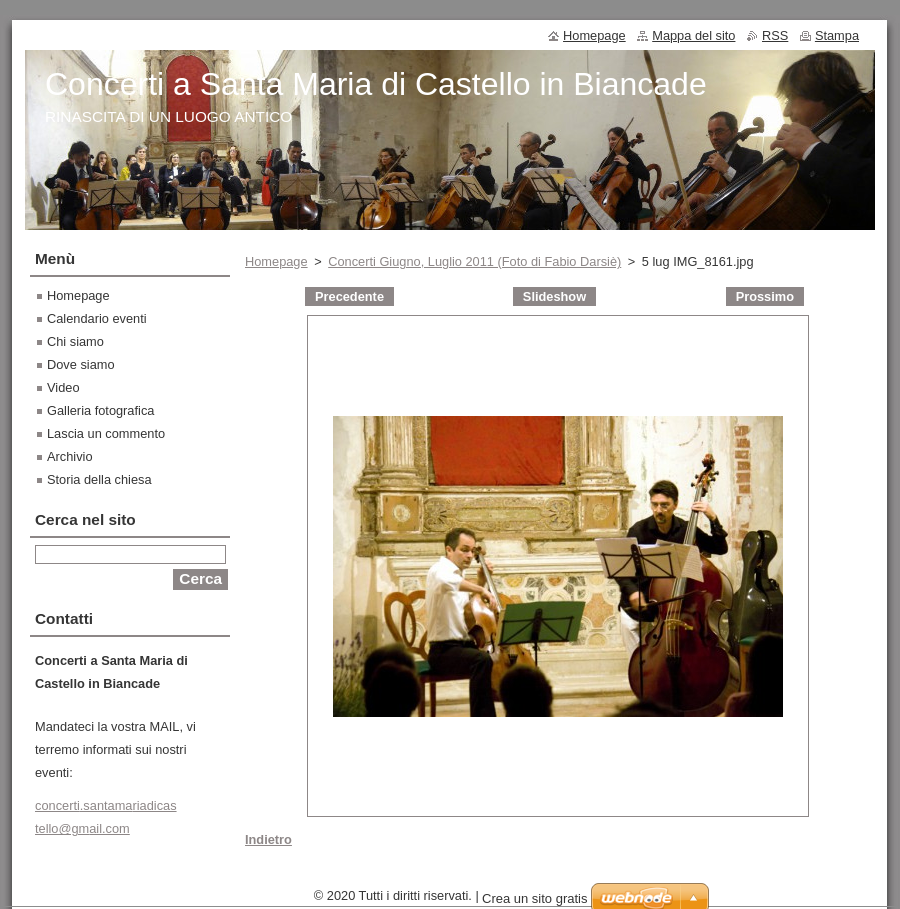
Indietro (268, 839)
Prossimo (765, 296)
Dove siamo (81, 364)
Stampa (837, 35)
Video (63, 387)
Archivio (70, 456)
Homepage (276, 261)
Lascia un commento (106, 433)
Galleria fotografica (100, 410)
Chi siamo (75, 341)
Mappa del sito (693, 35)
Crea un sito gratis (535, 898)
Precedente (349, 296)
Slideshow (554, 296)
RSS (775, 35)
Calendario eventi (97, 318)
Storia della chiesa (99, 479)
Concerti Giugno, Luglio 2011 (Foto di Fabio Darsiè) (474, 261)
